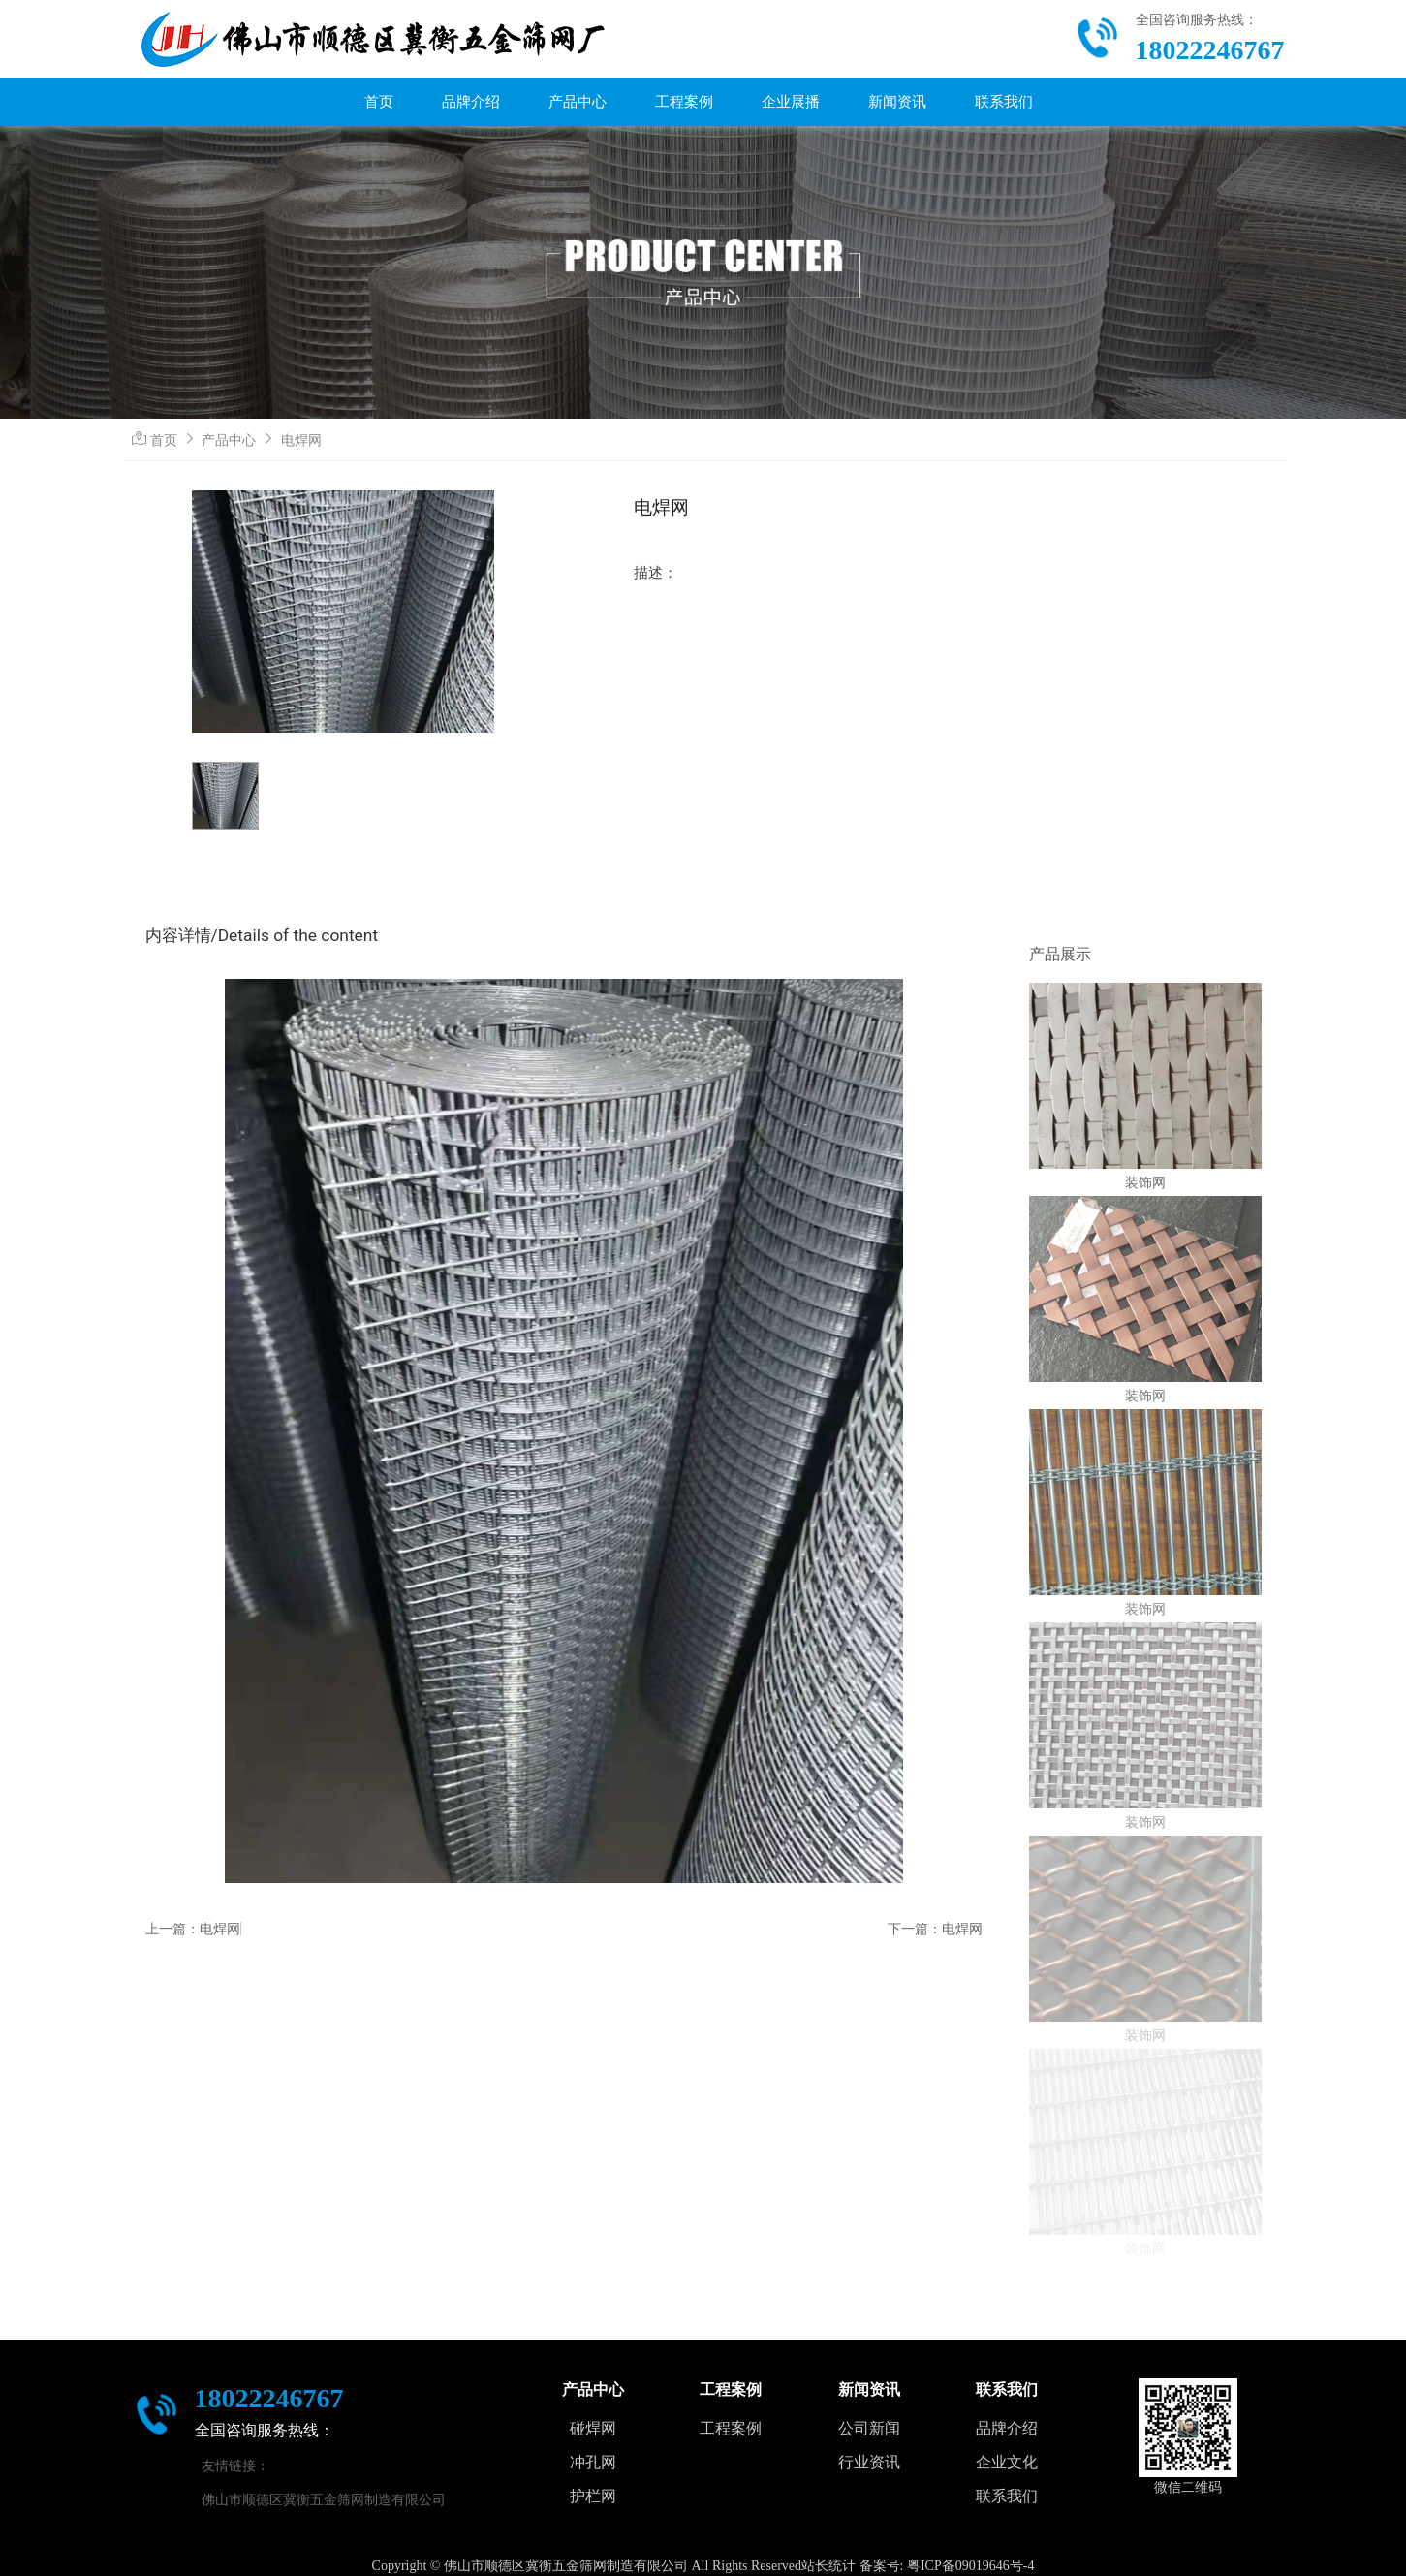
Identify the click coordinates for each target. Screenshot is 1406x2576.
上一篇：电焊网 (192, 1928)
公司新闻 (869, 2428)
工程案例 (684, 101)
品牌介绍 (471, 101)
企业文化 (1007, 2462)
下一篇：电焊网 (935, 1928)
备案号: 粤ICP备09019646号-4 (947, 2566)
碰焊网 (593, 2428)
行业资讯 (869, 2462)
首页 (378, 101)
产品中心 (577, 101)
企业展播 (791, 101)
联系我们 (1004, 101)
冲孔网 (593, 2462)
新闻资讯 (897, 101)
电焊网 (301, 440)
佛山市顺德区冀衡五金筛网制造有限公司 (324, 2499)
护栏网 (593, 2496)
